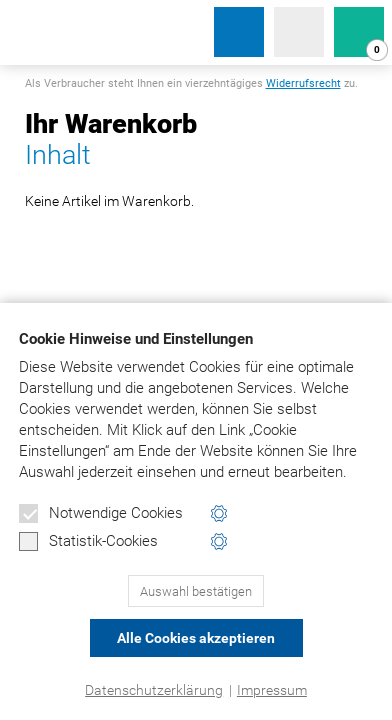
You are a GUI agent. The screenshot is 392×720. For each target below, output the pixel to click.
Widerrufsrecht (303, 83)
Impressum (272, 690)
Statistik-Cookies (88, 542)
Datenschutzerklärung (154, 690)
